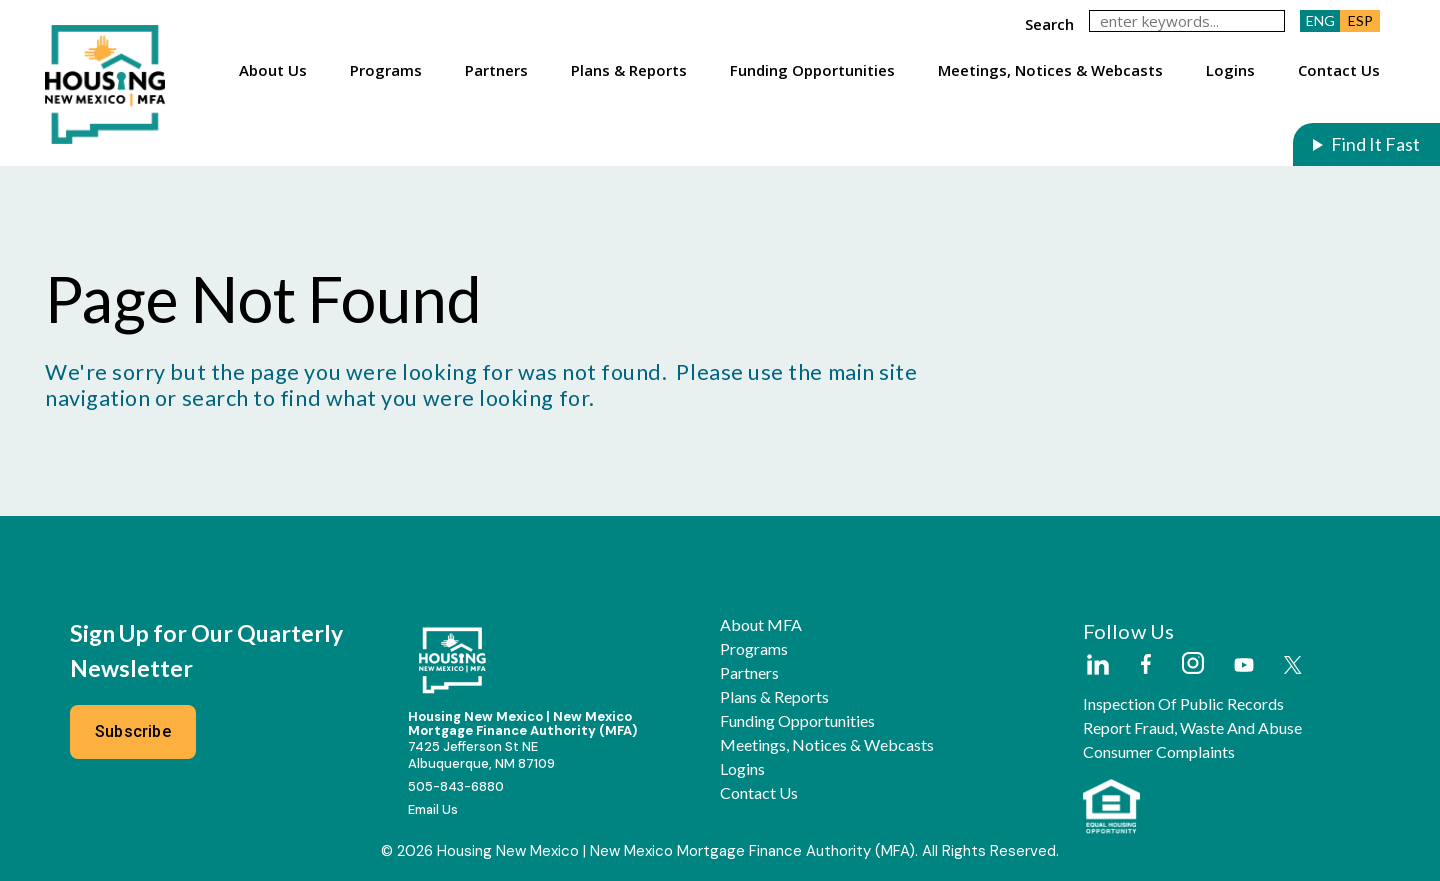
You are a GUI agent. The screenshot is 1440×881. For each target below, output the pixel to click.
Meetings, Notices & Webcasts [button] (1050, 70)
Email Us (433, 809)
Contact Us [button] (1339, 70)
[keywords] (1187, 21)
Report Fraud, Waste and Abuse (1192, 728)
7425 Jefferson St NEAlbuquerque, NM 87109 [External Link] (481, 755)
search (1049, 24)
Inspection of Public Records (1183, 704)
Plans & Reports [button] (629, 70)
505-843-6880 (456, 786)
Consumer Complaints (1159, 752)
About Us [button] (273, 70)
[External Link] (1097, 666)
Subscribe (133, 731)
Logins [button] (1230, 70)
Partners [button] (496, 70)
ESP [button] (1360, 20)
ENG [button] (1320, 20)
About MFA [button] (761, 625)
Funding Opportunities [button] (812, 70)
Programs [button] (386, 70)
